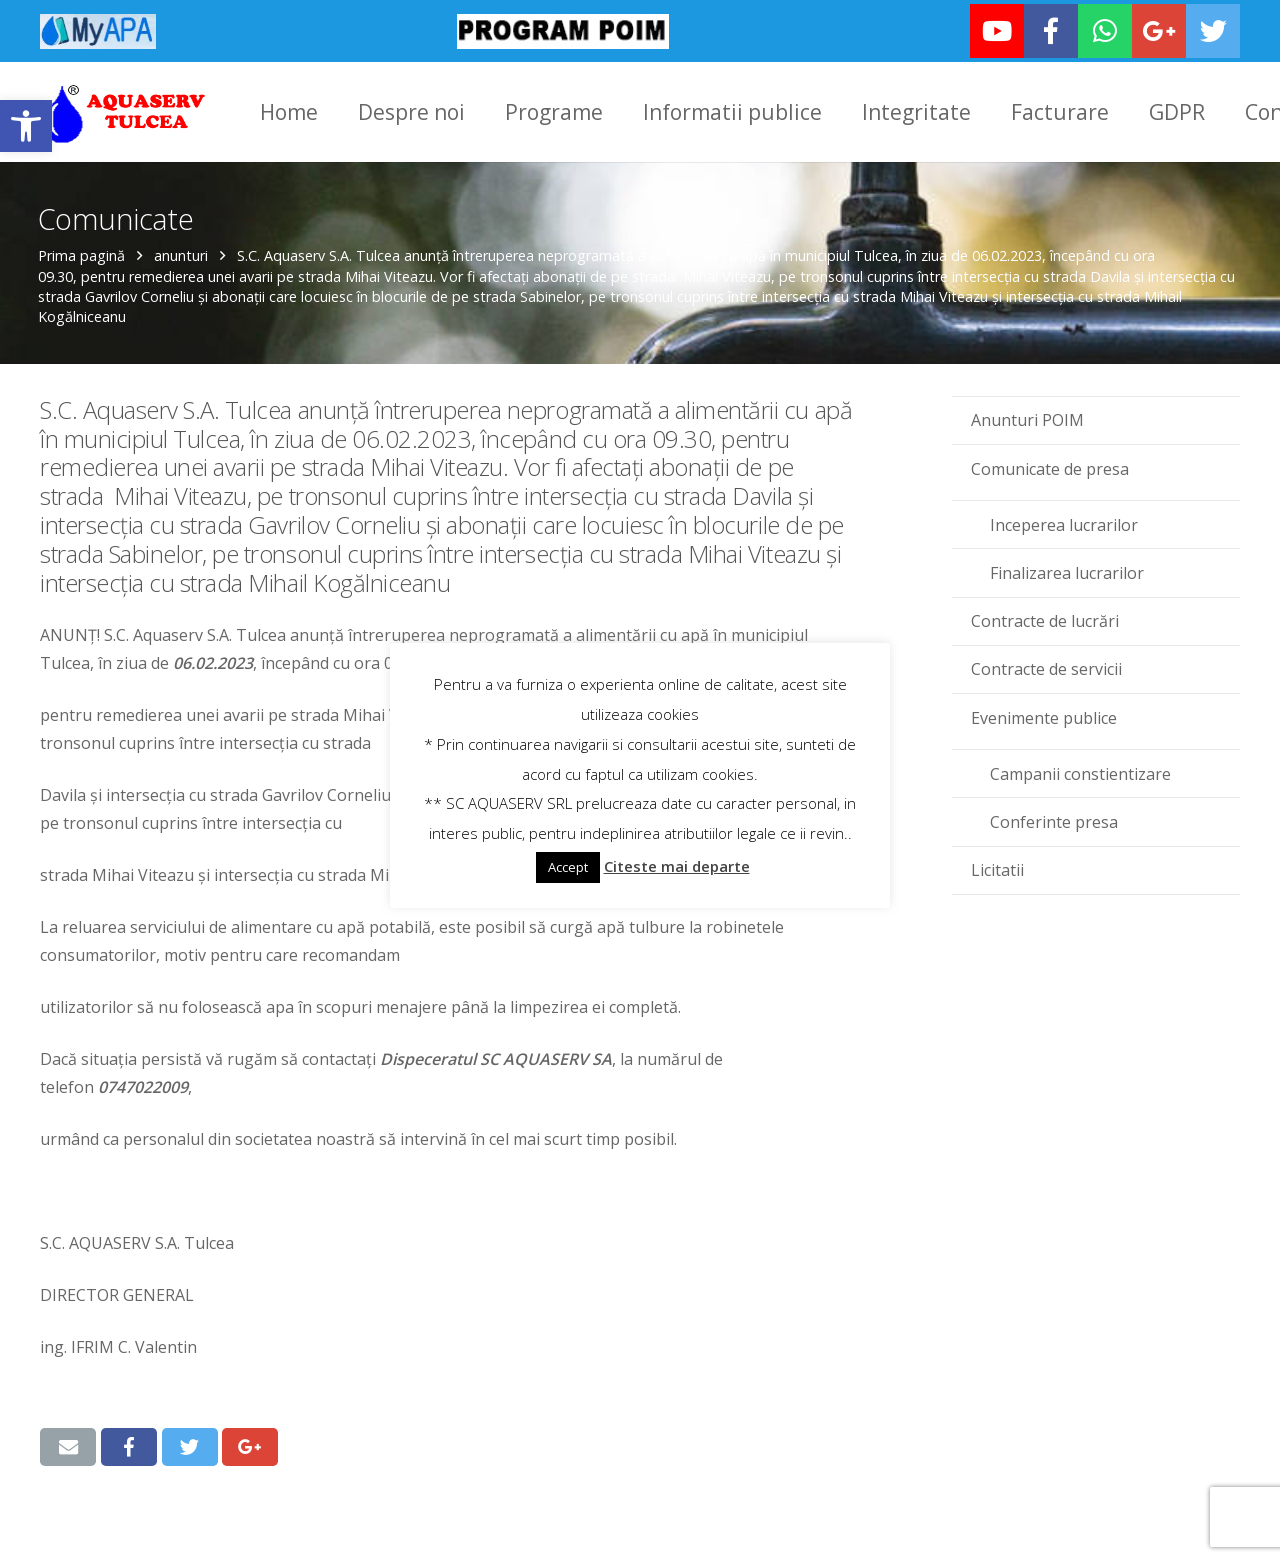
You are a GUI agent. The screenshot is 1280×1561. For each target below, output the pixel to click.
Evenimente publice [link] (1044, 714)
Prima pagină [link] (83, 252)
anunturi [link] (183, 252)
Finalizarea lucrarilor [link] (1067, 570)
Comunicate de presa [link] (1050, 465)
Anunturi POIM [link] (1027, 417)
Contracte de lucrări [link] (1045, 618)
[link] (26, 126)
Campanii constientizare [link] (1080, 770)
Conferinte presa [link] (1054, 818)
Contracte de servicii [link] (1046, 666)
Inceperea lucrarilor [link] (1064, 521)
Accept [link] (568, 867)
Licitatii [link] (997, 867)
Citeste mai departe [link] (677, 866)
